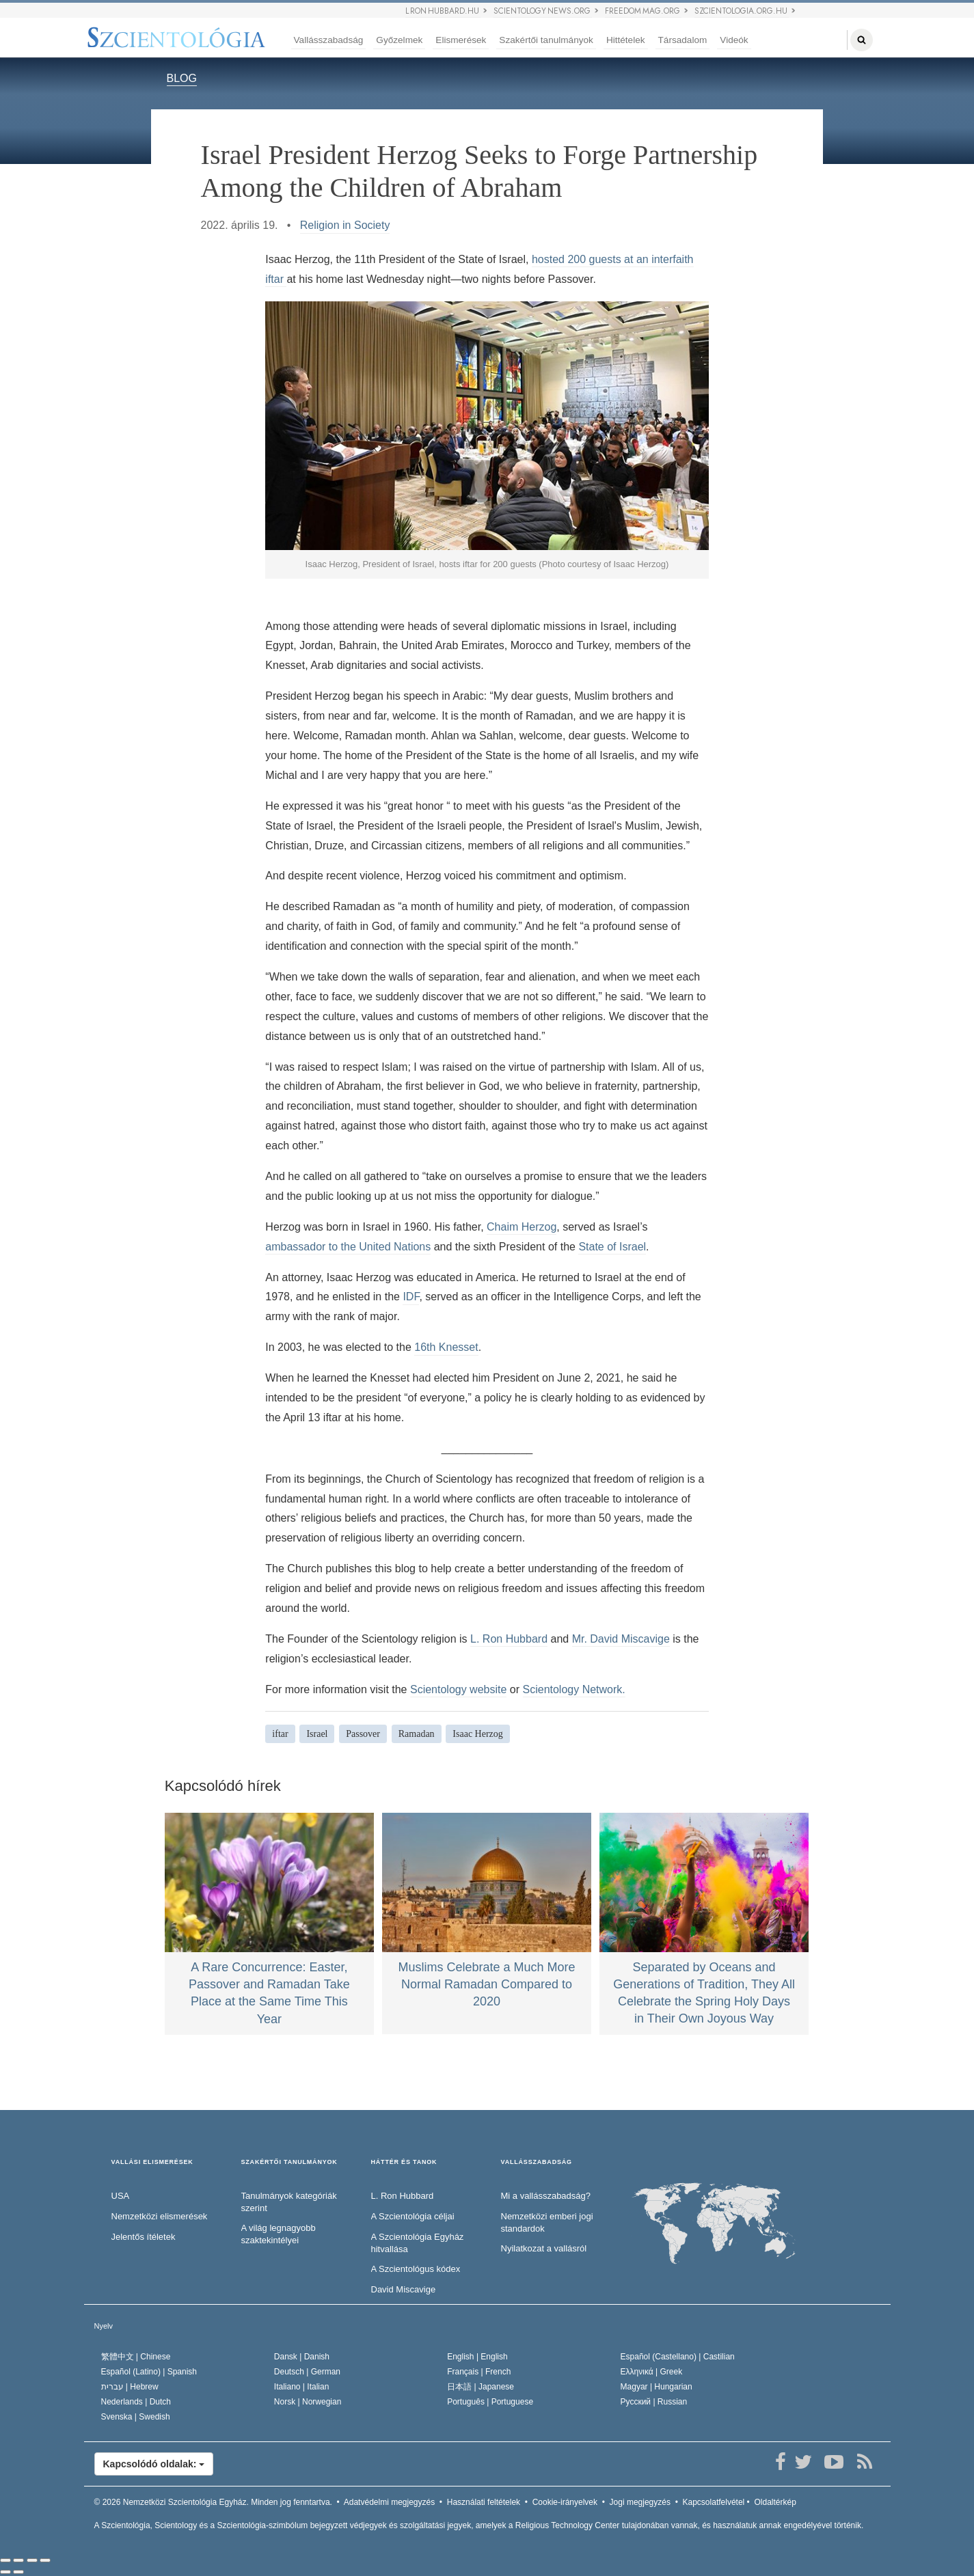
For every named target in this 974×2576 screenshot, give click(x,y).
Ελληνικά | (652, 2371)
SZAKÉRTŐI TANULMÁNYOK (289, 2162)
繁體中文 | (136, 2356)
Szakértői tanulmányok (546, 40)
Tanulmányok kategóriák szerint (289, 2202)
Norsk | (308, 2402)
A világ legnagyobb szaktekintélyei (278, 2234)
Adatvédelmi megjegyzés (389, 2502)
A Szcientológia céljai (413, 2216)
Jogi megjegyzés (640, 2502)
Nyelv (103, 2326)
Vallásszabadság (329, 40)
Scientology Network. (574, 1689)
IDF (411, 1296)
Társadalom (682, 40)
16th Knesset (446, 1347)
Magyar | (656, 2387)
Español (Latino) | (149, 2371)
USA (120, 2196)
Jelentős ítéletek (143, 2237)
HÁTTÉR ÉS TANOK (404, 2162)
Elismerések (460, 40)
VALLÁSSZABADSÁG (536, 2162)
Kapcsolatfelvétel (714, 2502)
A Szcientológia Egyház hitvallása (417, 2243)
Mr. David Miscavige (621, 1639)
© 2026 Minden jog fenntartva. (213, 2502)
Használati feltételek (483, 2502)
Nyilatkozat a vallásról (544, 2248)
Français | (479, 2371)
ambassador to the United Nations (348, 1246)
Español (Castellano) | (678, 2356)
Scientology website (458, 1689)
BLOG (182, 78)
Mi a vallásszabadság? (546, 2196)
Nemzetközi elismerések (159, 2216)
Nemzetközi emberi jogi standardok (547, 2222)
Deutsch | (307, 2371)
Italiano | (301, 2387)
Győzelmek (399, 40)
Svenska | (135, 2417)
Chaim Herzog (521, 1227)
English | (477, 2356)
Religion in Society (345, 225)
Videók (734, 40)
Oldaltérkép (775, 2502)
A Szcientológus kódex (416, 2269)
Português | (490, 2402)
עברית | (130, 2387)
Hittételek (625, 40)
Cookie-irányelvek (564, 2502)
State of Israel (612, 1246)
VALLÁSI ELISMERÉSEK (152, 2162)
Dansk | (301, 2356)
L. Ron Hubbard (508, 1639)
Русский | (654, 2402)
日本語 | (480, 2387)
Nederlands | (136, 2402)
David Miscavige (403, 2289)
